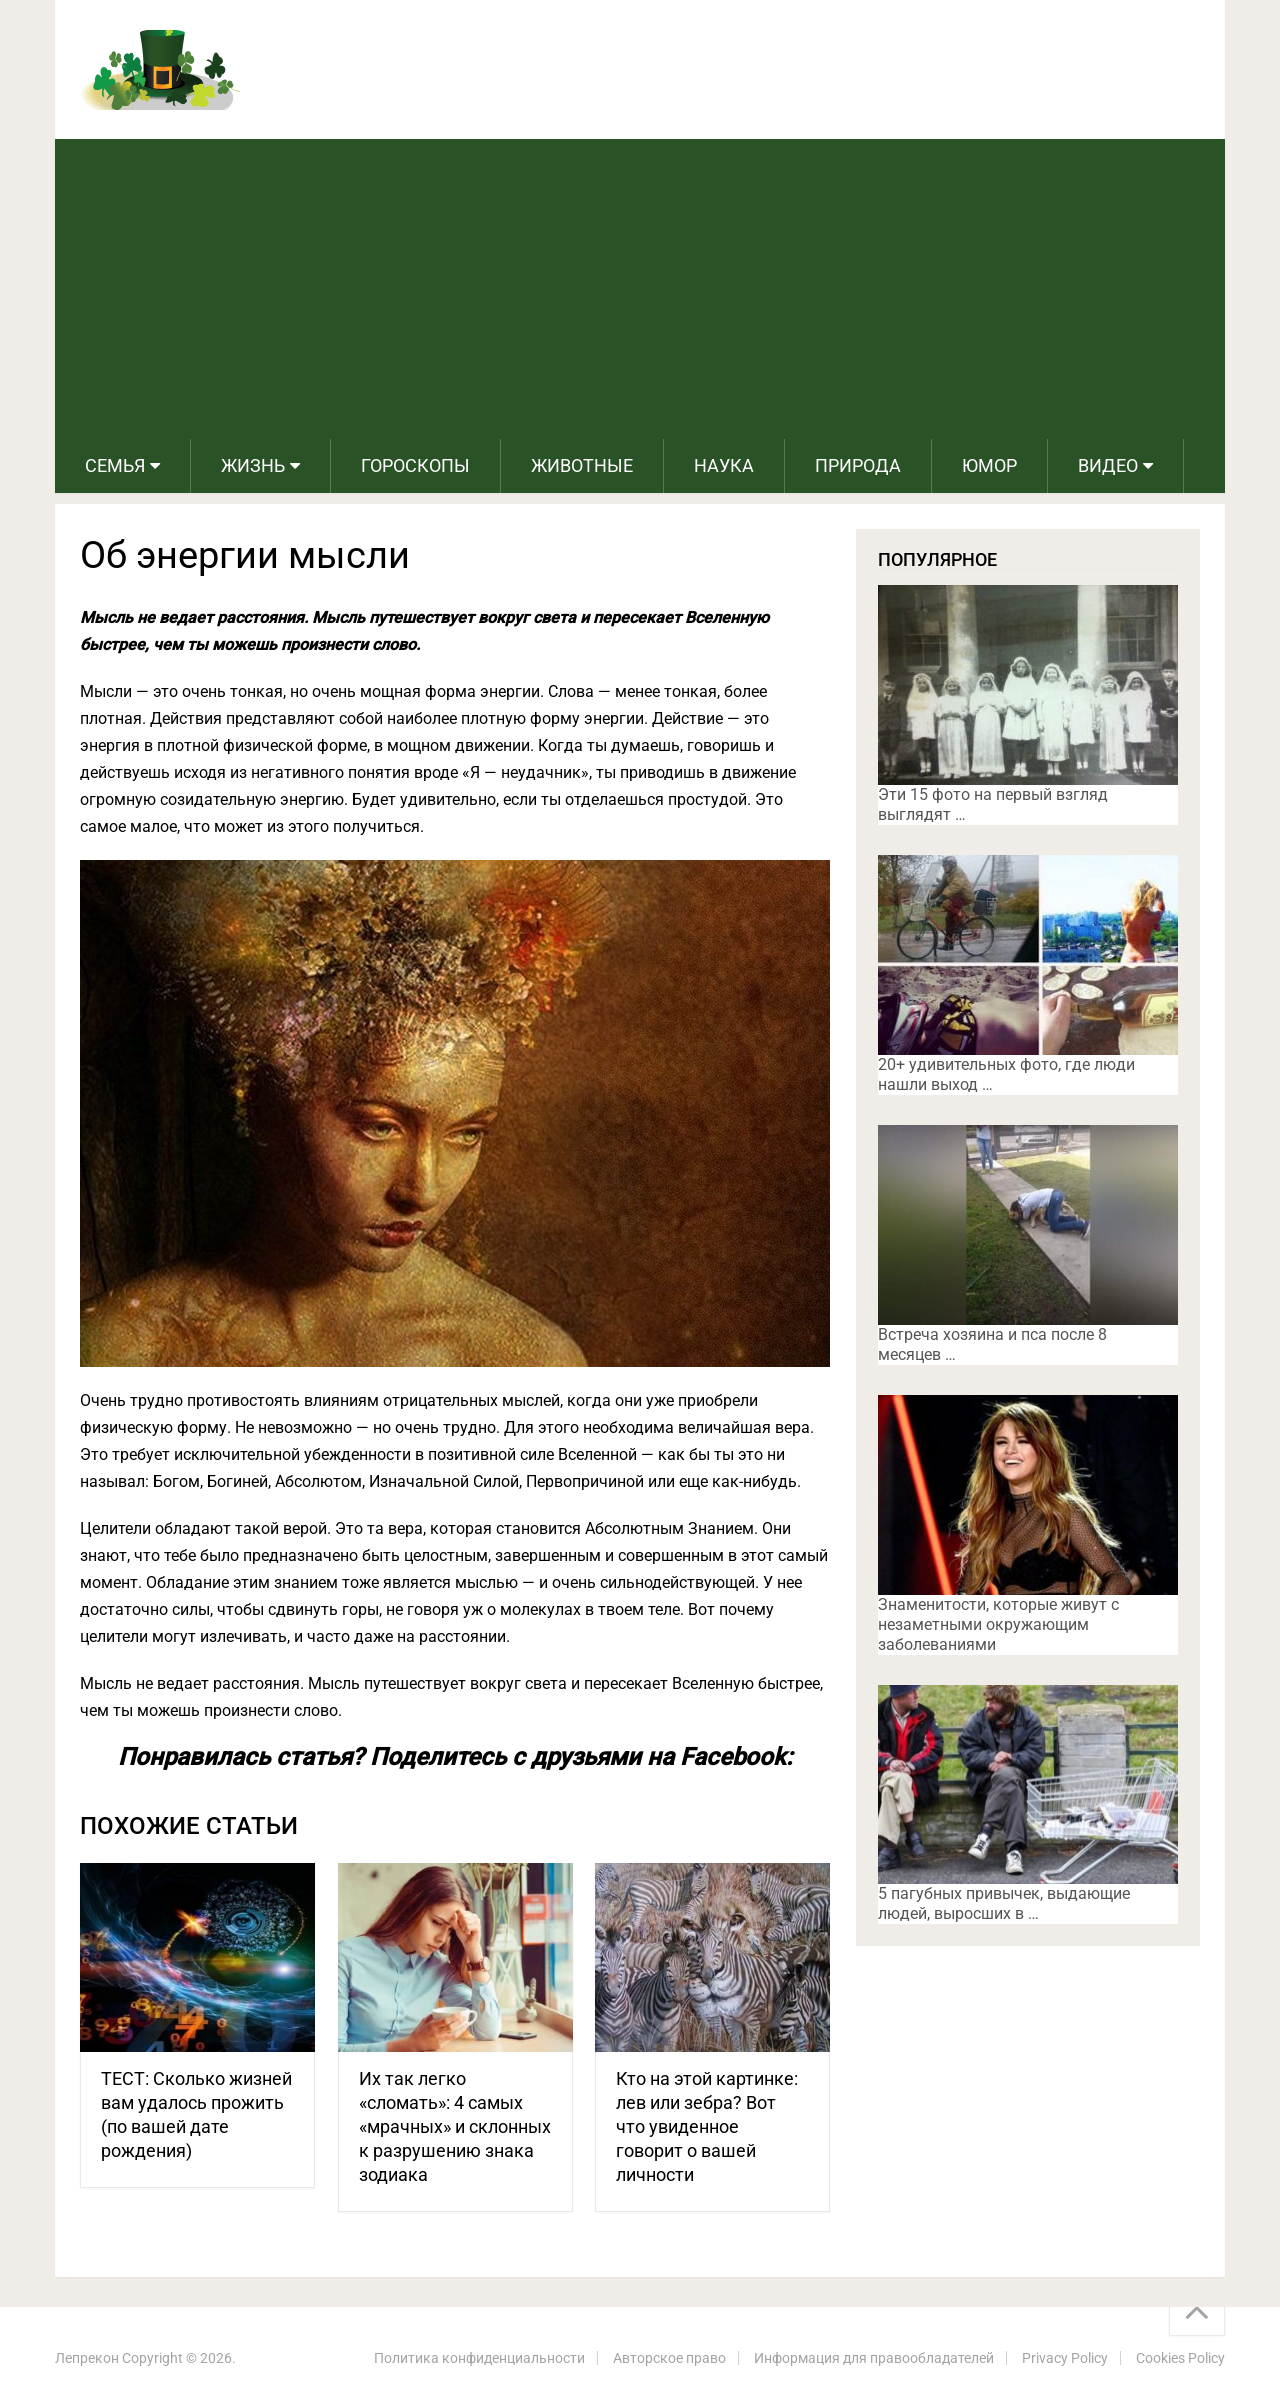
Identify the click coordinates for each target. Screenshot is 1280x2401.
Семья (115, 465)
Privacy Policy (1065, 2358)
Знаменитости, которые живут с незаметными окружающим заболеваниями (998, 1624)
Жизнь (253, 465)
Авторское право (669, 2358)
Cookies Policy (1180, 2358)
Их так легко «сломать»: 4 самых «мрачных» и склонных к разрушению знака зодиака (455, 2126)
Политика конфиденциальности (479, 2358)
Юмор (989, 465)
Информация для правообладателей (874, 2358)
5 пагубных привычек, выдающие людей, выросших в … (1004, 1903)
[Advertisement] (640, 289)
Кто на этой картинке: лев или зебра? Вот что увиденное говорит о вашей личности (707, 2126)
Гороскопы (415, 465)
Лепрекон (87, 2358)
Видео (1108, 465)
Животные (582, 465)
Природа (858, 465)
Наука (724, 465)
